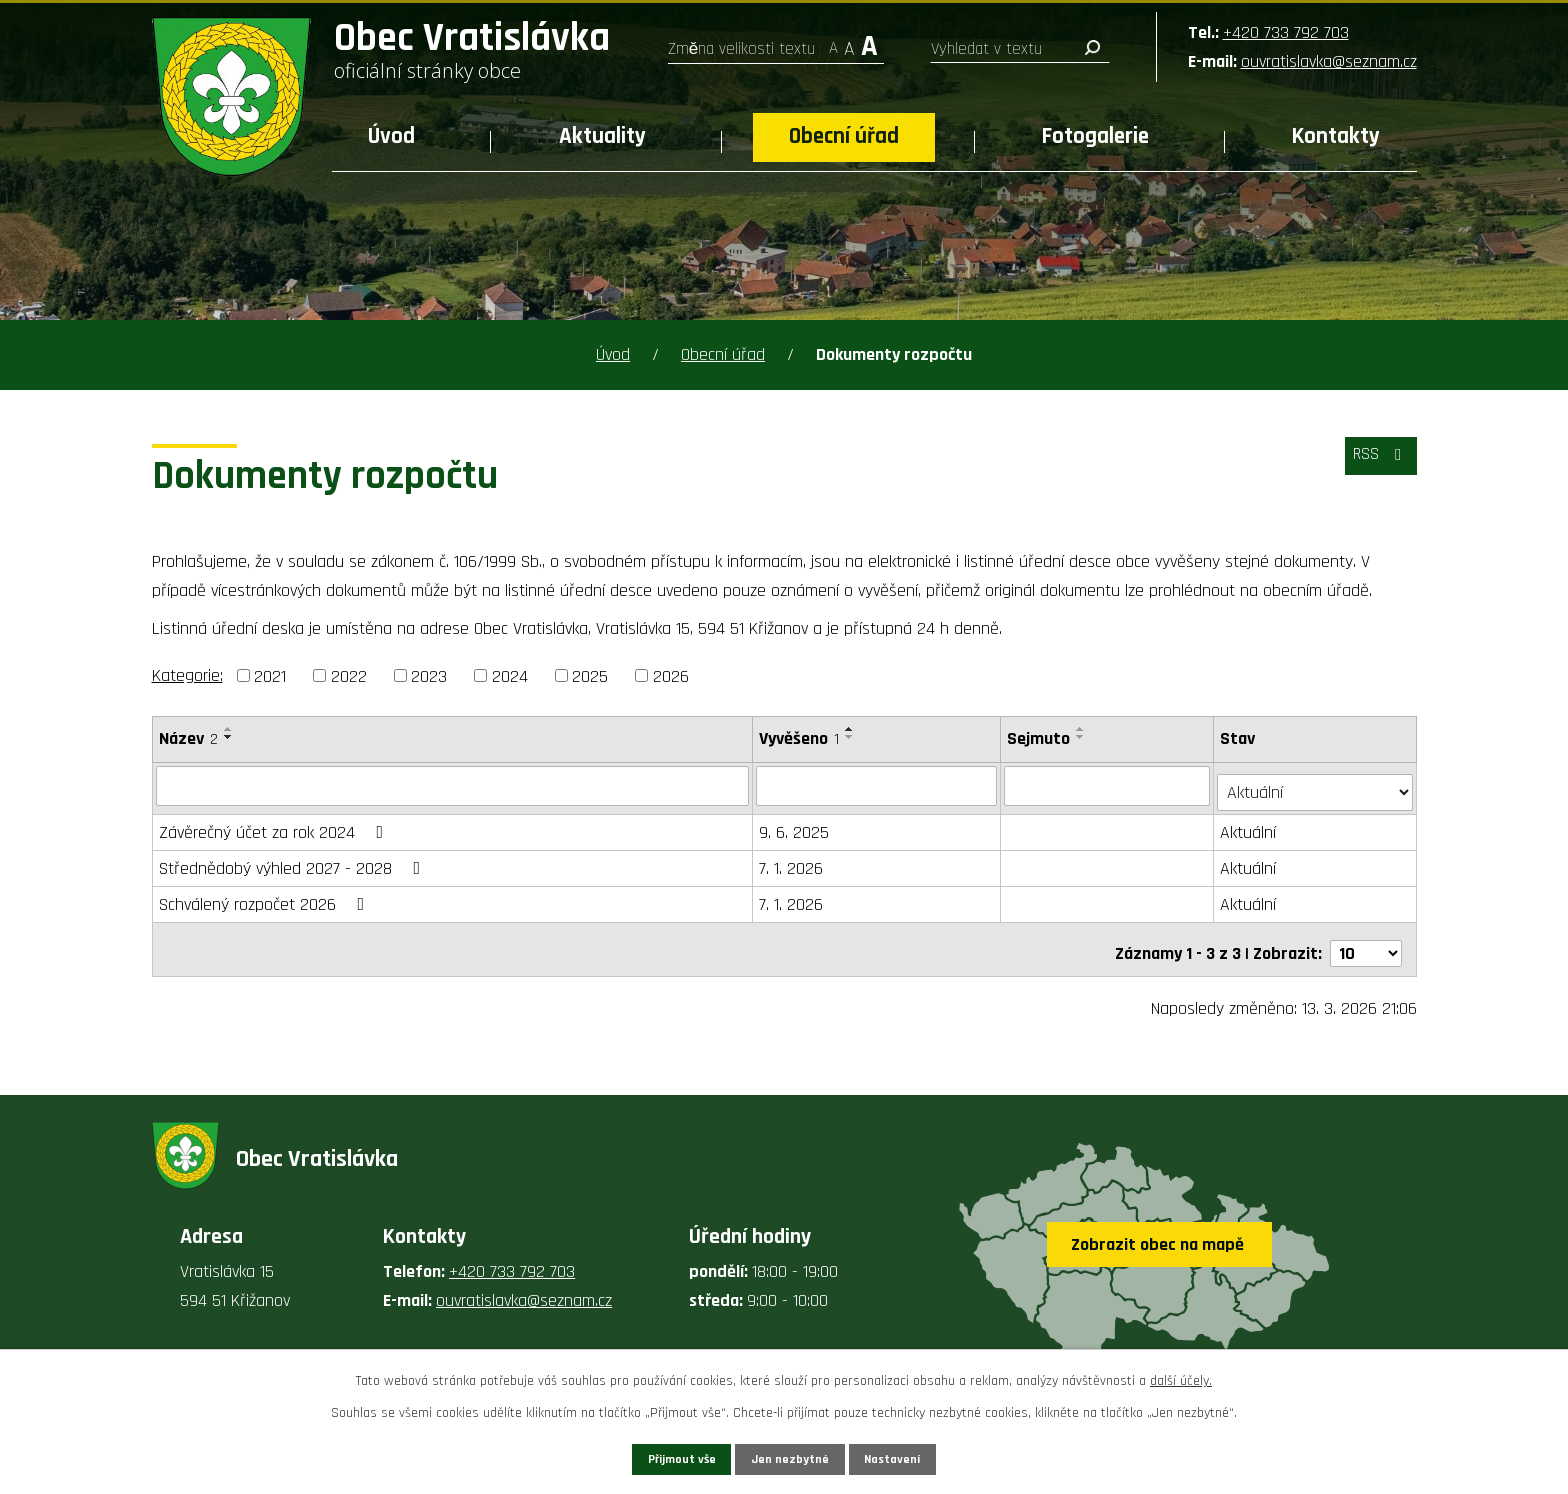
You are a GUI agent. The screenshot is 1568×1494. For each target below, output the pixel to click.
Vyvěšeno (800, 738)
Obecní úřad (844, 136)
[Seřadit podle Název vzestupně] (229, 729)
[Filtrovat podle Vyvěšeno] (878, 785)
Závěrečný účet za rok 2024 (275, 825)
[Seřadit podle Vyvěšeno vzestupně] (851, 729)
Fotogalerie (1095, 136)
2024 (510, 675)
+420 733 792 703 (1286, 32)
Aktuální (1250, 825)
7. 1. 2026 (792, 861)
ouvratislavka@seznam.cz (1329, 61)
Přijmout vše (652, 1456)
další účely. (1181, 1376)
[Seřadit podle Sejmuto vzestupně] (1083, 729)
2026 (671, 675)
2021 (270, 675)
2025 (590, 675)
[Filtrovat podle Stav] (1315, 784)
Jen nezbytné (791, 1456)
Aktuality (602, 136)
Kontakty (1336, 136)
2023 (429, 675)
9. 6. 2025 (795, 825)
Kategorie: (187, 675)
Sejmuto (1040, 738)
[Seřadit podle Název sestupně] (229, 737)
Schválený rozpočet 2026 (266, 897)
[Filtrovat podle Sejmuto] (1109, 785)
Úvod (391, 136)
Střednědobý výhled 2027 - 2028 (294, 861)
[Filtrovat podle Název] (453, 785)
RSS (1375, 463)
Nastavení (923, 1456)
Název (188, 738)
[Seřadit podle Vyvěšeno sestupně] (851, 737)
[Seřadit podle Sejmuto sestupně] (1083, 737)
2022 (349, 675)
